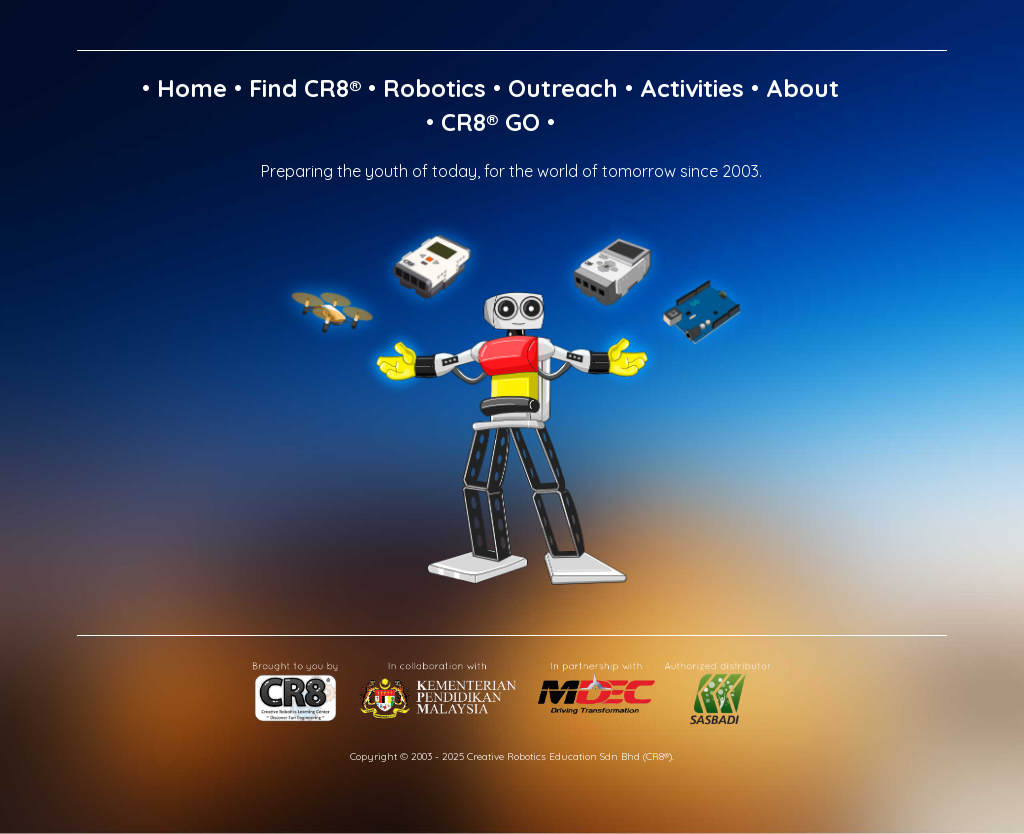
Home (192, 88)
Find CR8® (305, 88)
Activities (692, 88)
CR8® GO (490, 122)
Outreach (563, 88)
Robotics (434, 88)
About (802, 88)
